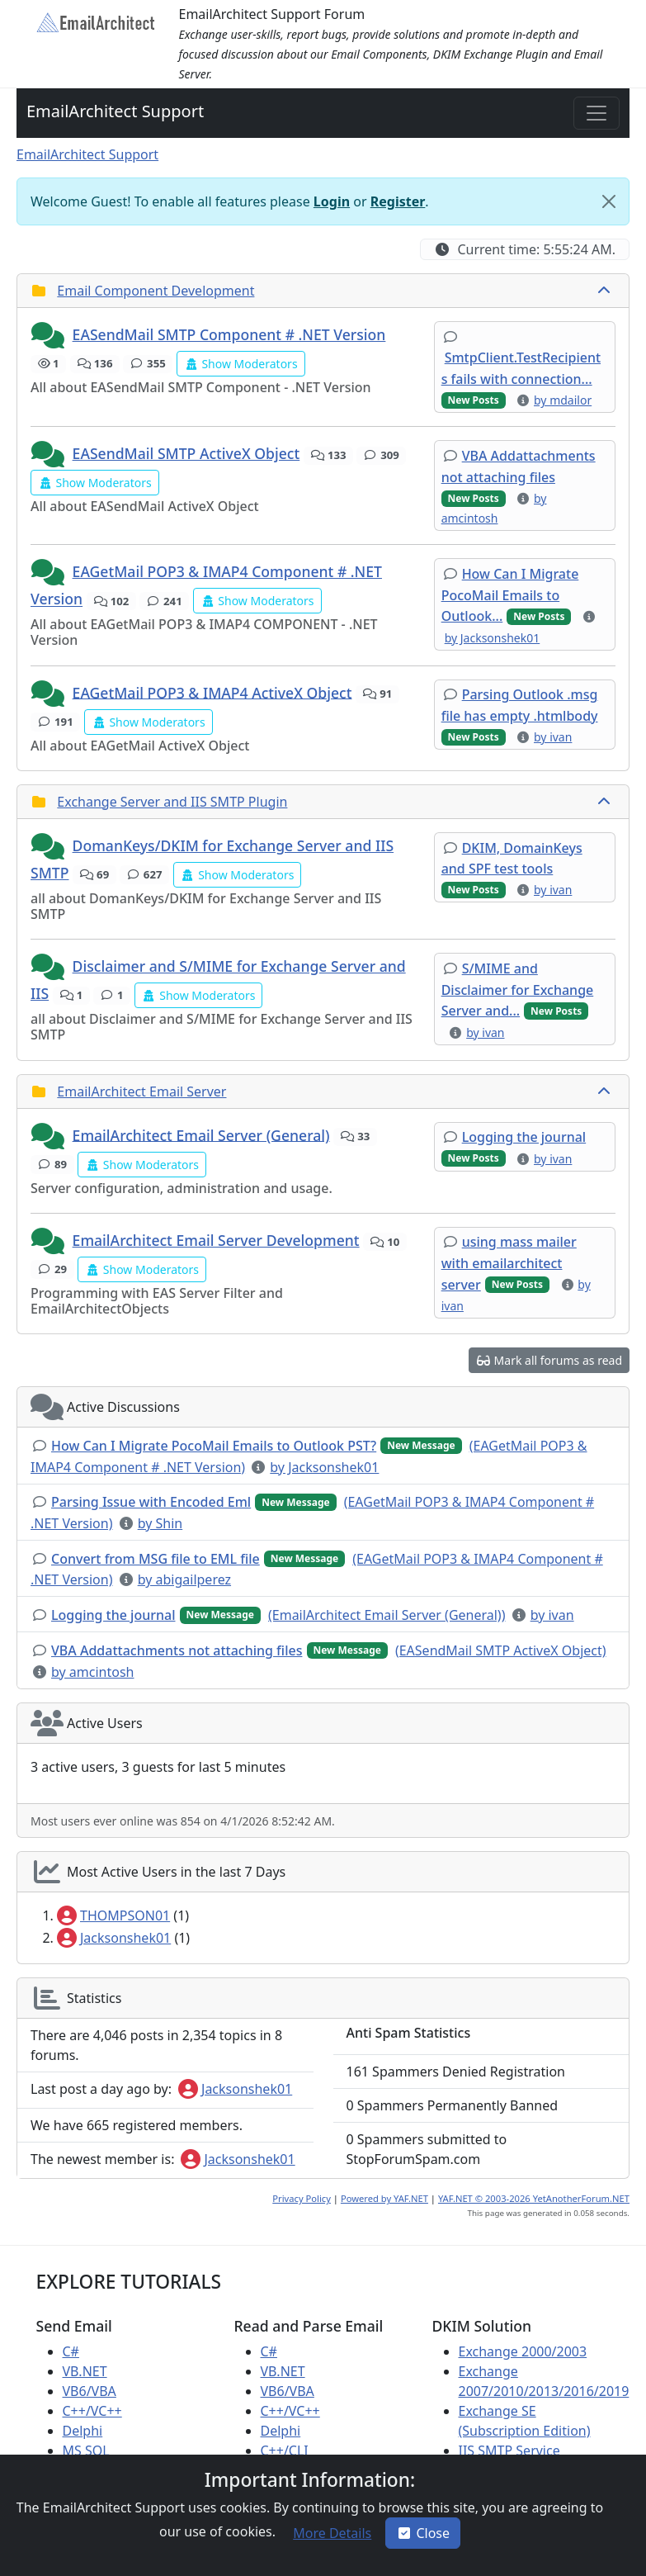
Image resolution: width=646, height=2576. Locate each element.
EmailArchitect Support (115, 111)
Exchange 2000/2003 (523, 2351)
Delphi (83, 2431)
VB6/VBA (89, 2391)
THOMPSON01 (113, 1915)
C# (71, 2351)
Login (332, 201)
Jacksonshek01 (114, 1938)
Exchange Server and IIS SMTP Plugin (172, 802)
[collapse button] (605, 291)
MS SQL (86, 2450)
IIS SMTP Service (509, 2450)
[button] (49, 336)
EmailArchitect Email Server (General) (201, 1134)
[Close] (609, 201)
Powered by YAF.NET (384, 2198)
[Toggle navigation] (596, 113)
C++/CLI (285, 2450)
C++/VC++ (92, 2411)
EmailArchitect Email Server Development (216, 1240)
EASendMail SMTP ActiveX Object (186, 453)
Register (398, 201)
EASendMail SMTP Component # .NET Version (229, 334)
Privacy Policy (301, 2198)
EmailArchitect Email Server (141, 1091)
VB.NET (85, 2371)
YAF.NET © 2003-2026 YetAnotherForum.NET (533, 2198)
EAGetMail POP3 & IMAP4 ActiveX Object (212, 692)
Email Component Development (155, 291)
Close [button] (423, 2533)
